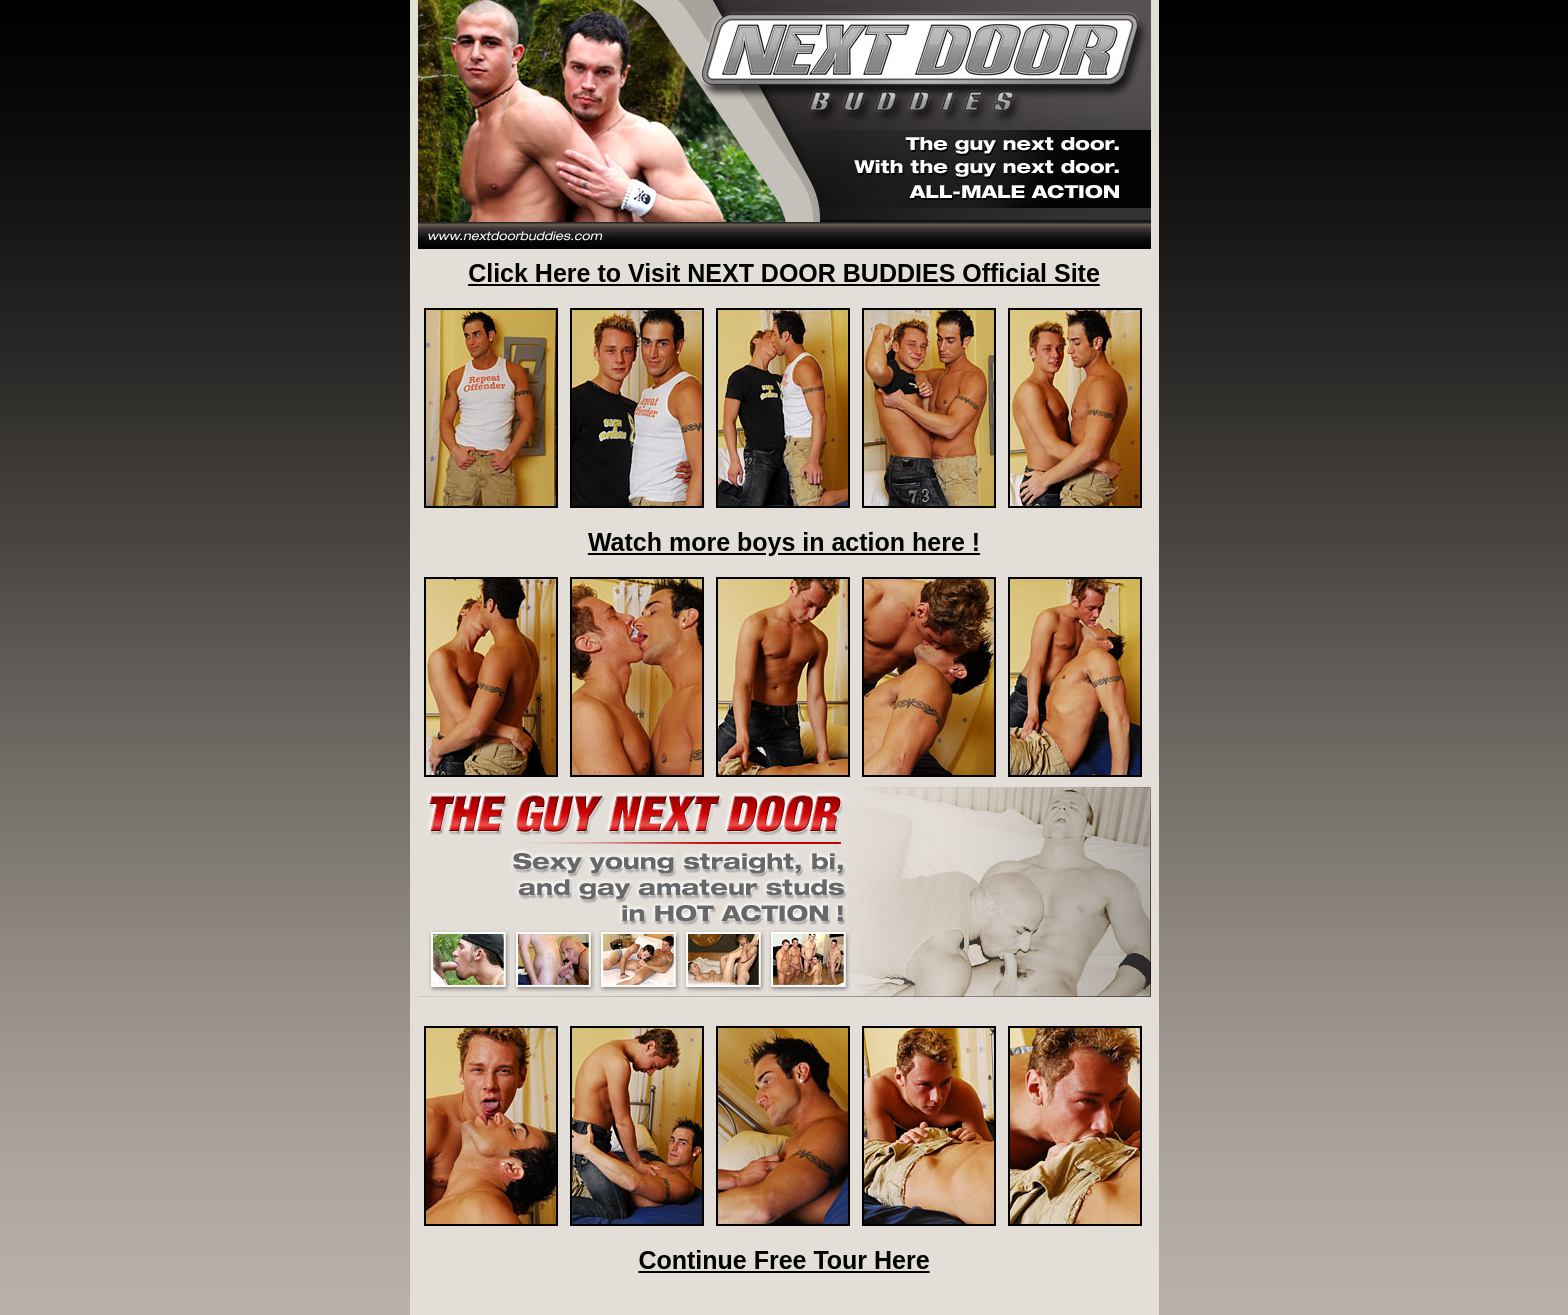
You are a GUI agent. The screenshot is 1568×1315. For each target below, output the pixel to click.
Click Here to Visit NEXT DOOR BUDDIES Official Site (784, 273)
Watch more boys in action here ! (784, 542)
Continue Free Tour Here (783, 1260)
